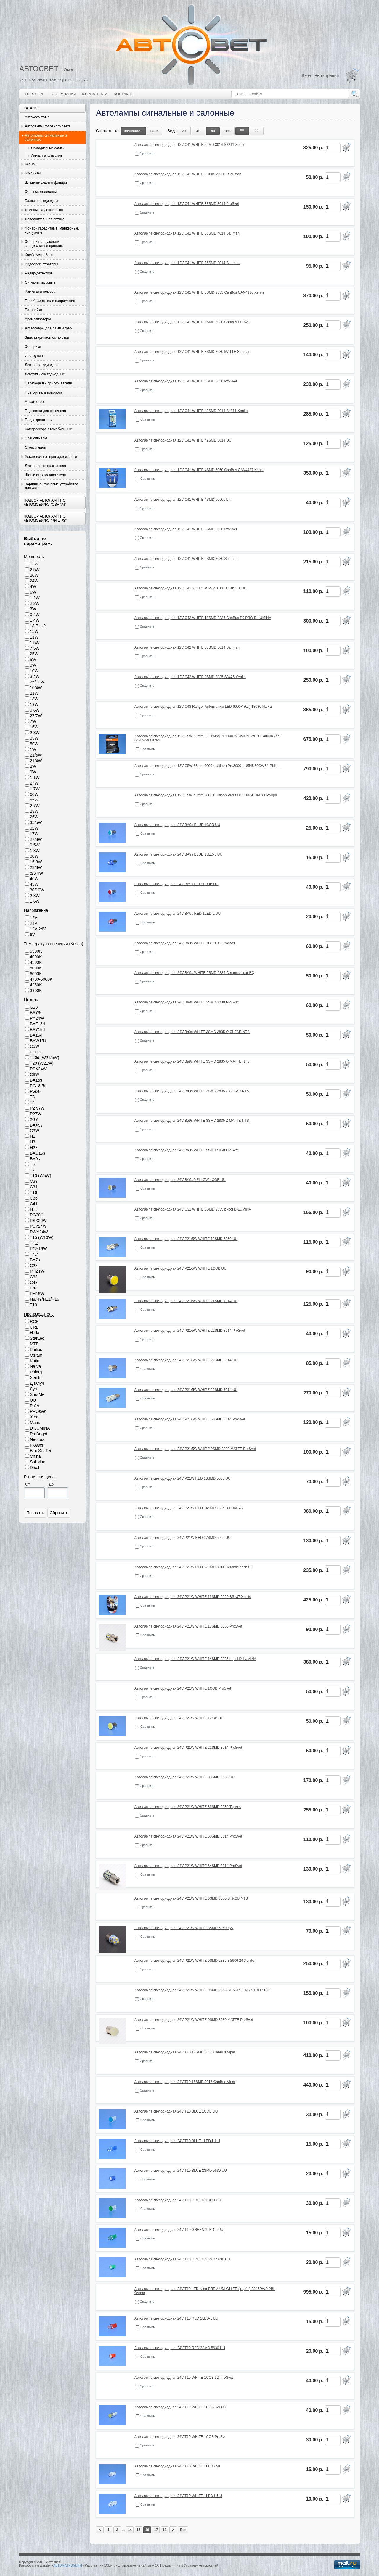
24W (34, 580)
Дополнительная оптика (45, 219)
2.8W (35, 895)
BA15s (36, 1080)
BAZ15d (37, 1024)
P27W (35, 1113)
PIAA (34, 1405)
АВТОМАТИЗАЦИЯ (67, 2565)
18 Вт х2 (38, 625)
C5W (34, 1046)
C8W (34, 1074)
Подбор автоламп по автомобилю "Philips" (45, 518)
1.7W (35, 788)
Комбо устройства (39, 255)
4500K (36, 962)
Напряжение (36, 910)
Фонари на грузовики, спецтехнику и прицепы (44, 244)
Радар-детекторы (39, 273)
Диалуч (37, 1383)
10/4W (36, 687)
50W (34, 743)
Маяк (35, 1422)
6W (33, 592)
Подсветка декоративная (45, 411)
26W (34, 817)
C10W (35, 1052)
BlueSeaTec (41, 1450)
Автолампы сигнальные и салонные (46, 137)
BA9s (35, 1158)
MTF (34, 1344)
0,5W (35, 845)
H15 (34, 1209)
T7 (32, 1170)
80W (34, 856)
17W (34, 833)
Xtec (34, 1417)
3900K (36, 990)
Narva (35, 1366)
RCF (34, 1321)
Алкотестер (34, 402)
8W (33, 665)
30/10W (37, 890)
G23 (34, 1007)
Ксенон (31, 164)
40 (198, 131)
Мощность (34, 556)
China (35, 1456)
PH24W (37, 1271)
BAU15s (37, 1153)
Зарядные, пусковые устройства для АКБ (51, 486)
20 (184, 131)
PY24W (37, 1018)
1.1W (35, 777)
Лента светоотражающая (45, 466)
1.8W (35, 850)
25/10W (37, 682)
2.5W (35, 569)
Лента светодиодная (42, 365)
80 (213, 131)
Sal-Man (37, 1462)
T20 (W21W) (41, 1063)
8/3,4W (36, 873)
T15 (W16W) (41, 1237)
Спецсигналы (36, 438)
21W (34, 693)
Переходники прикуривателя (48, 383)
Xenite (36, 1377)
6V (32, 934)
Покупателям (94, 94)
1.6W (35, 901)
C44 (34, 1288)
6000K (36, 973)
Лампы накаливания (46, 155)
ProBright (38, 1433)
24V (33, 923)
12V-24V (38, 929)
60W (34, 794)
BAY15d (37, 1029)
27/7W (36, 715)
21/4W (36, 760)
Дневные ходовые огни (44, 210)
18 (164, 2530)
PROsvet (38, 1411)
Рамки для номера (40, 292)
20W (34, 575)
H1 (32, 1136)
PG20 (35, 1091)
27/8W (36, 839)
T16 (33, 1192)
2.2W (35, 603)
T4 (32, 1102)
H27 (34, 1147)
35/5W (36, 822)
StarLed (37, 1338)
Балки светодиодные (42, 201)
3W (33, 609)
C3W (34, 1130)
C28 (34, 1265)
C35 (34, 1276)
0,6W (35, 710)
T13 (33, 1304)
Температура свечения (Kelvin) (53, 943)
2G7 (34, 1119)
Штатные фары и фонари (46, 182)
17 (156, 2530)
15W (34, 631)
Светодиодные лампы (47, 148)
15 (138, 2530)
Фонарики (33, 347)
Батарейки (33, 310)
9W (33, 772)
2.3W (35, 732)
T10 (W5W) (40, 1175)
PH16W (37, 1293)
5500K (36, 951)
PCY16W (38, 1248)
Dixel (34, 1467)
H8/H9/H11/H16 (44, 1299)
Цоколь (31, 999)
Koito (34, 1360)
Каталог (31, 108)
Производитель (39, 1314)
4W (33, 586)
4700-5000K (41, 979)
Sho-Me (37, 1394)
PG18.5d (38, 1085)
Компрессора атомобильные (48, 429)
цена (154, 131)
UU (33, 1400)
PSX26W (38, 1220)
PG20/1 (37, 1215)
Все (183, 2530)
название (133, 131)
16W (34, 727)
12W (34, 564)
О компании (64, 94)
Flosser (37, 1445)
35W (34, 738)
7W (33, 721)
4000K (36, 956)
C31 (34, 1186)
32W (34, 828)
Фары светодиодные (42, 192)
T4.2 (34, 1243)
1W (33, 749)
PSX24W (38, 1068)
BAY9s (36, 1012)
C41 (34, 1203)
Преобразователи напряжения (50, 301)
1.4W (35, 620)
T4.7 (34, 1254)
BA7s (35, 1260)
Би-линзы (33, 173)
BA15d (36, 1035)
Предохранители (38, 420)
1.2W (35, 597)
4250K (36, 984)
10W (34, 670)
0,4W (35, 614)
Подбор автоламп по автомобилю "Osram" (45, 502)
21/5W (36, 755)
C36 (34, 1198)
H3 (32, 1142)
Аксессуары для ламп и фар (48, 328)
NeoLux (37, 1439)
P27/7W (37, 1108)
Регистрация (326, 75)
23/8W (36, 867)
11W (34, 637)
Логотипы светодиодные (45, 374)
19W (34, 704)
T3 (32, 1097)
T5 (32, 1164)
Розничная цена (39, 1476)
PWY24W (39, 1231)
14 (130, 2530)
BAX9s (36, 1125)
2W (33, 766)
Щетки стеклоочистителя (45, 475)
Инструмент (34, 356)
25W (34, 654)
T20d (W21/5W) (44, 1057)
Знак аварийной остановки (47, 337)
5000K (36, 968)
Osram (36, 1355)
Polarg (36, 1372)
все (227, 131)
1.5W (35, 642)
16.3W (36, 861)
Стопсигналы (35, 447)
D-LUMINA (40, 1428)
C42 (34, 1282)
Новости (34, 94)
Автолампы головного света (48, 126)
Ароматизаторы (38, 319)
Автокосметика (37, 117)
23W (34, 811)
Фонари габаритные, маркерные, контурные (52, 230)
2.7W (35, 805)
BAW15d (38, 1040)
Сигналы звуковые (40, 282)
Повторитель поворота (43, 392)
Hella (34, 1332)
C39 (34, 1181)
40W (34, 878)
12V (33, 917)
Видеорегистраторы (41, 264)
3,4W (35, 676)
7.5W (35, 648)
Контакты (124, 94)
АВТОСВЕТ (38, 68)
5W (33, 659)
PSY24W (38, 1226)
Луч (33, 1388)
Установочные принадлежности (51, 457)
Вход (306, 75)
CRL (34, 1327)
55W (34, 800)
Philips (36, 1349)
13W (34, 698)
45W (34, 884)
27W (34, 783)
